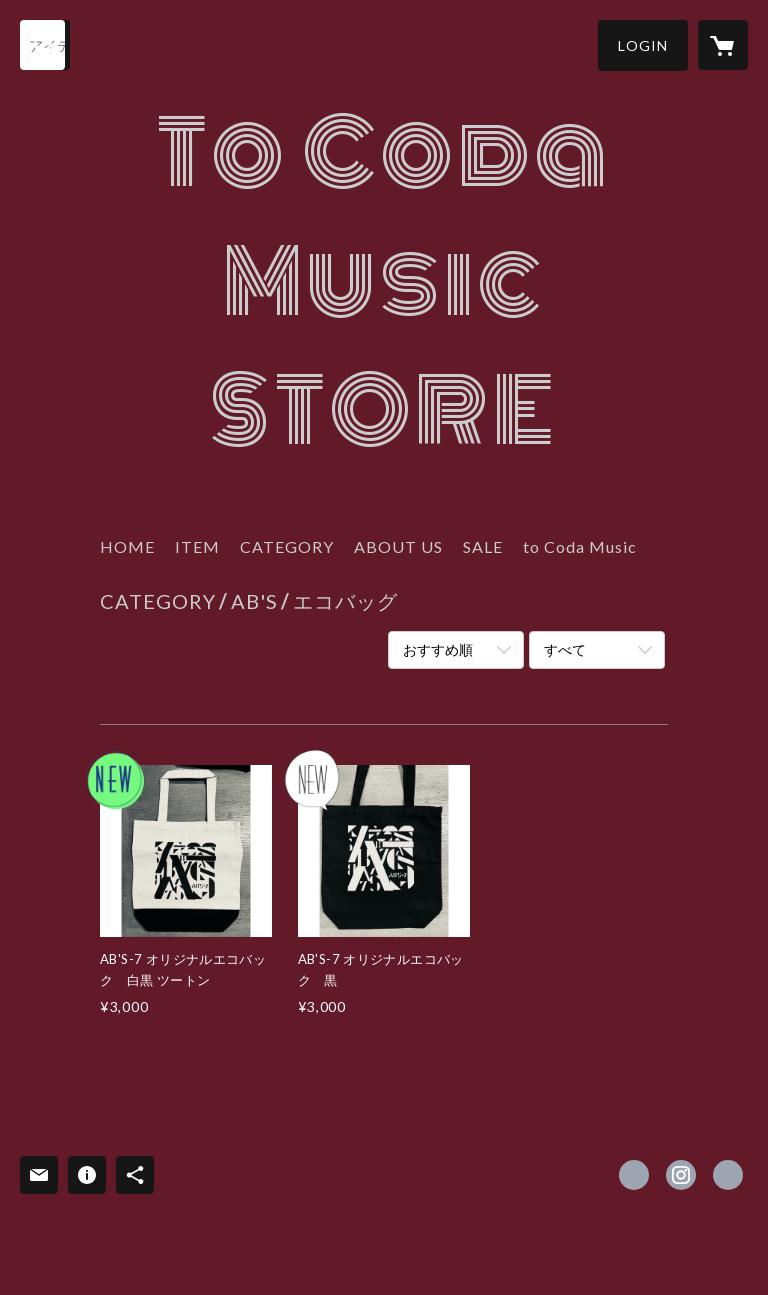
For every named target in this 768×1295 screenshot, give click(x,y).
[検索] (45, 45)
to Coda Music (580, 546)
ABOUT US (398, 546)
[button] (643, 45)
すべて (565, 649)
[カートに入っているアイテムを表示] (723, 45)
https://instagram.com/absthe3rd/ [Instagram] (681, 1175)
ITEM (197, 546)
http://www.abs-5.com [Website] (728, 1175)
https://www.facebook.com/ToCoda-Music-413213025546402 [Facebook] (634, 1175)
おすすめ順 (438, 649)
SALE (483, 546)
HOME (127, 546)
